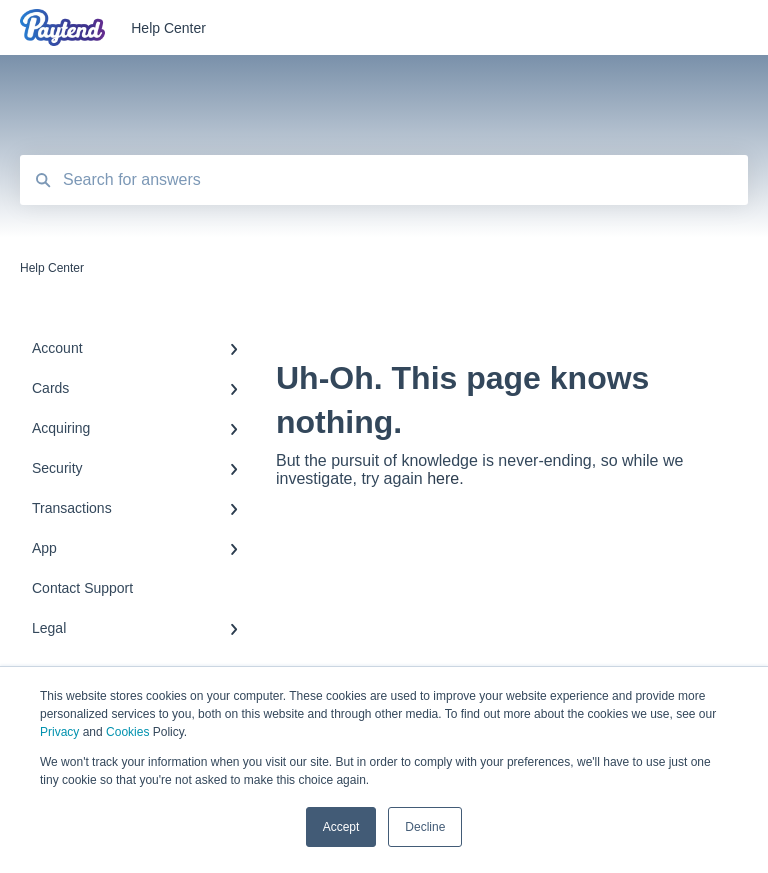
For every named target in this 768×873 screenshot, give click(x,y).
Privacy (59, 732)
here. (445, 478)
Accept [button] (341, 827)
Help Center (168, 28)
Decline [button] (425, 827)
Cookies (127, 732)
